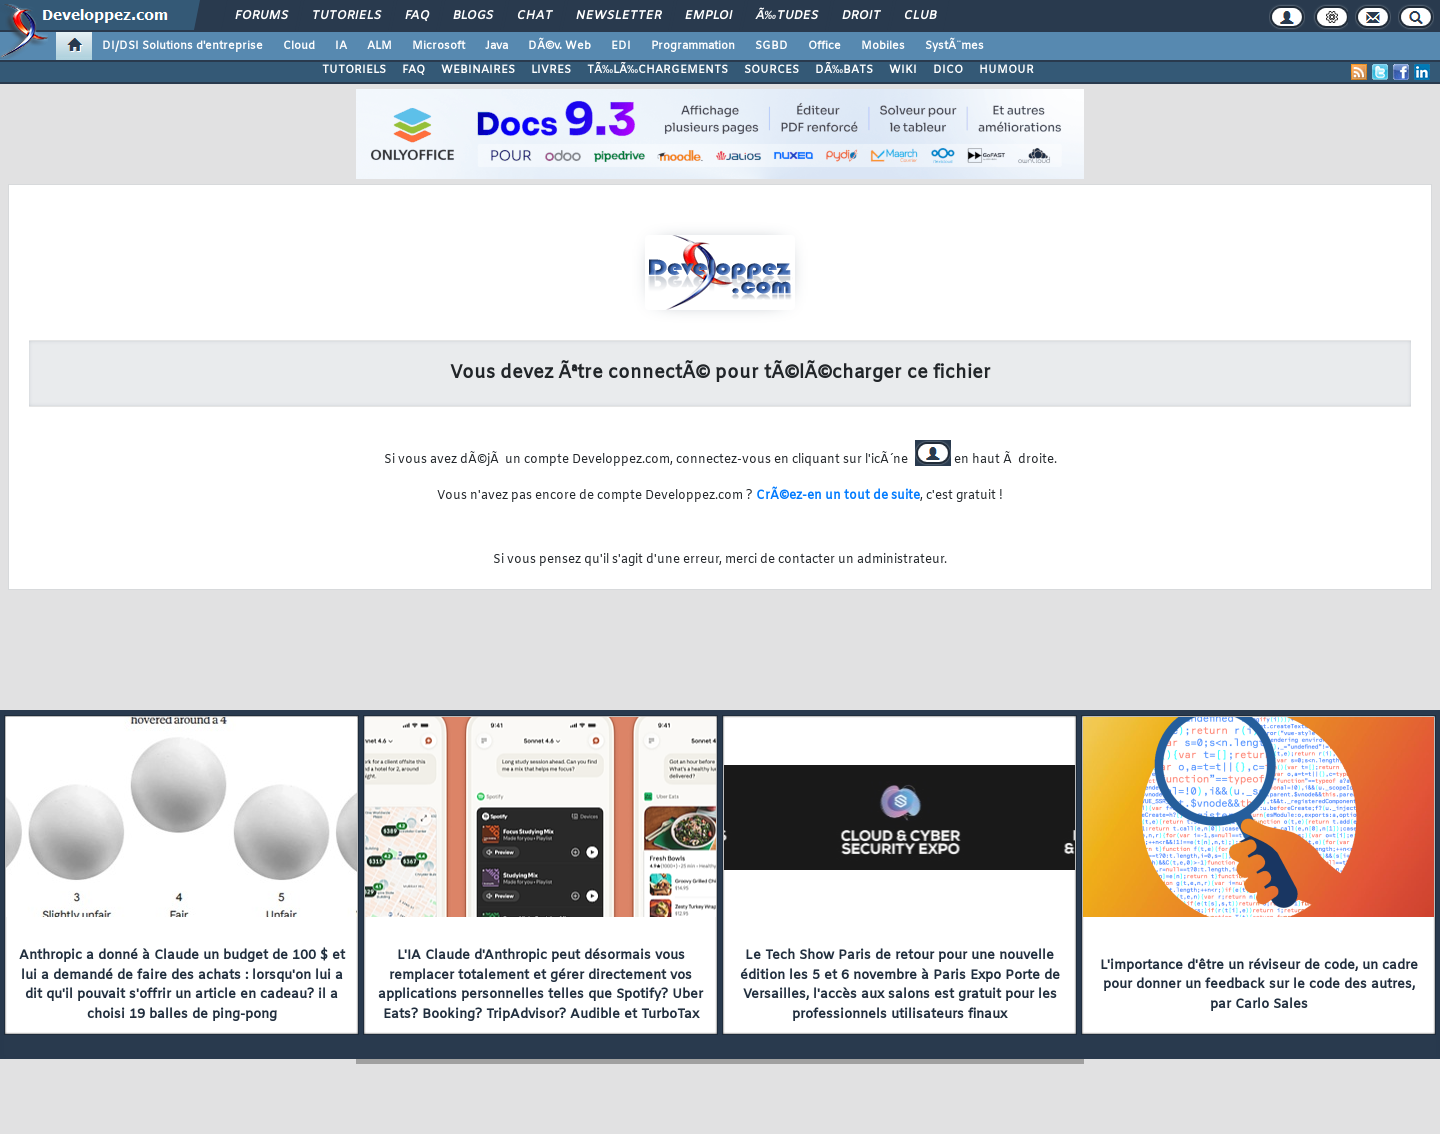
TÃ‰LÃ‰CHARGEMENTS (657, 70)
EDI (621, 46)
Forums (261, 16)
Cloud (299, 46)
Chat (534, 16)
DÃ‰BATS (844, 70)
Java (496, 46)
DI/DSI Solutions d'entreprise (182, 46)
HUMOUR (1006, 70)
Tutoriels (346, 16)
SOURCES (771, 70)
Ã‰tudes (787, 16)
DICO (948, 70)
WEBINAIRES (478, 70)
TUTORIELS (354, 70)
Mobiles (883, 46)
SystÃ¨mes (954, 46)
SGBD (771, 46)
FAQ (417, 16)
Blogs (473, 16)
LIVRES (551, 70)
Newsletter (618, 16)
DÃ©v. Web (559, 46)
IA (341, 46)
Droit (861, 16)
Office (824, 46)
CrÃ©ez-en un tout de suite (838, 496)
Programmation (693, 46)
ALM (379, 46)
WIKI (903, 70)
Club (920, 16)
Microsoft (438, 46)
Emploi (708, 16)
